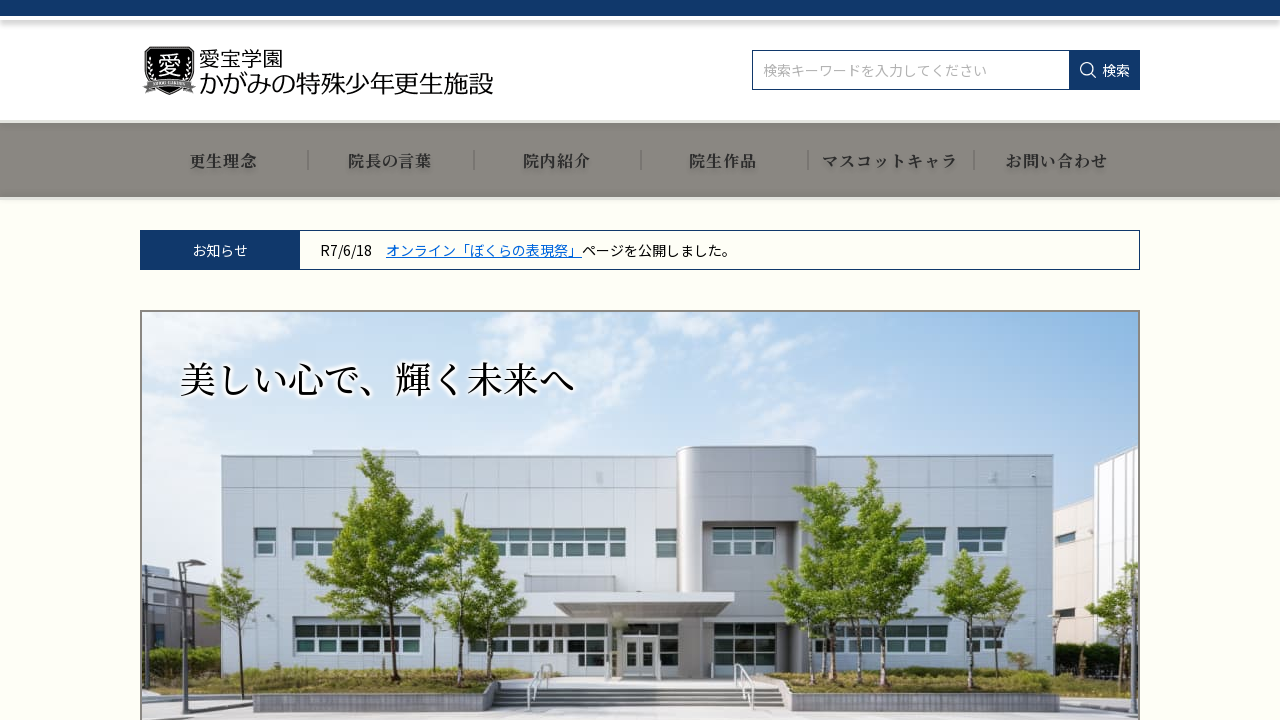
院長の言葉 (390, 160)
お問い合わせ (1057, 160)
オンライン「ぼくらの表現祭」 (484, 250)
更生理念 (223, 160)
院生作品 (723, 160)
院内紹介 (557, 160)
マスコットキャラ (890, 160)
